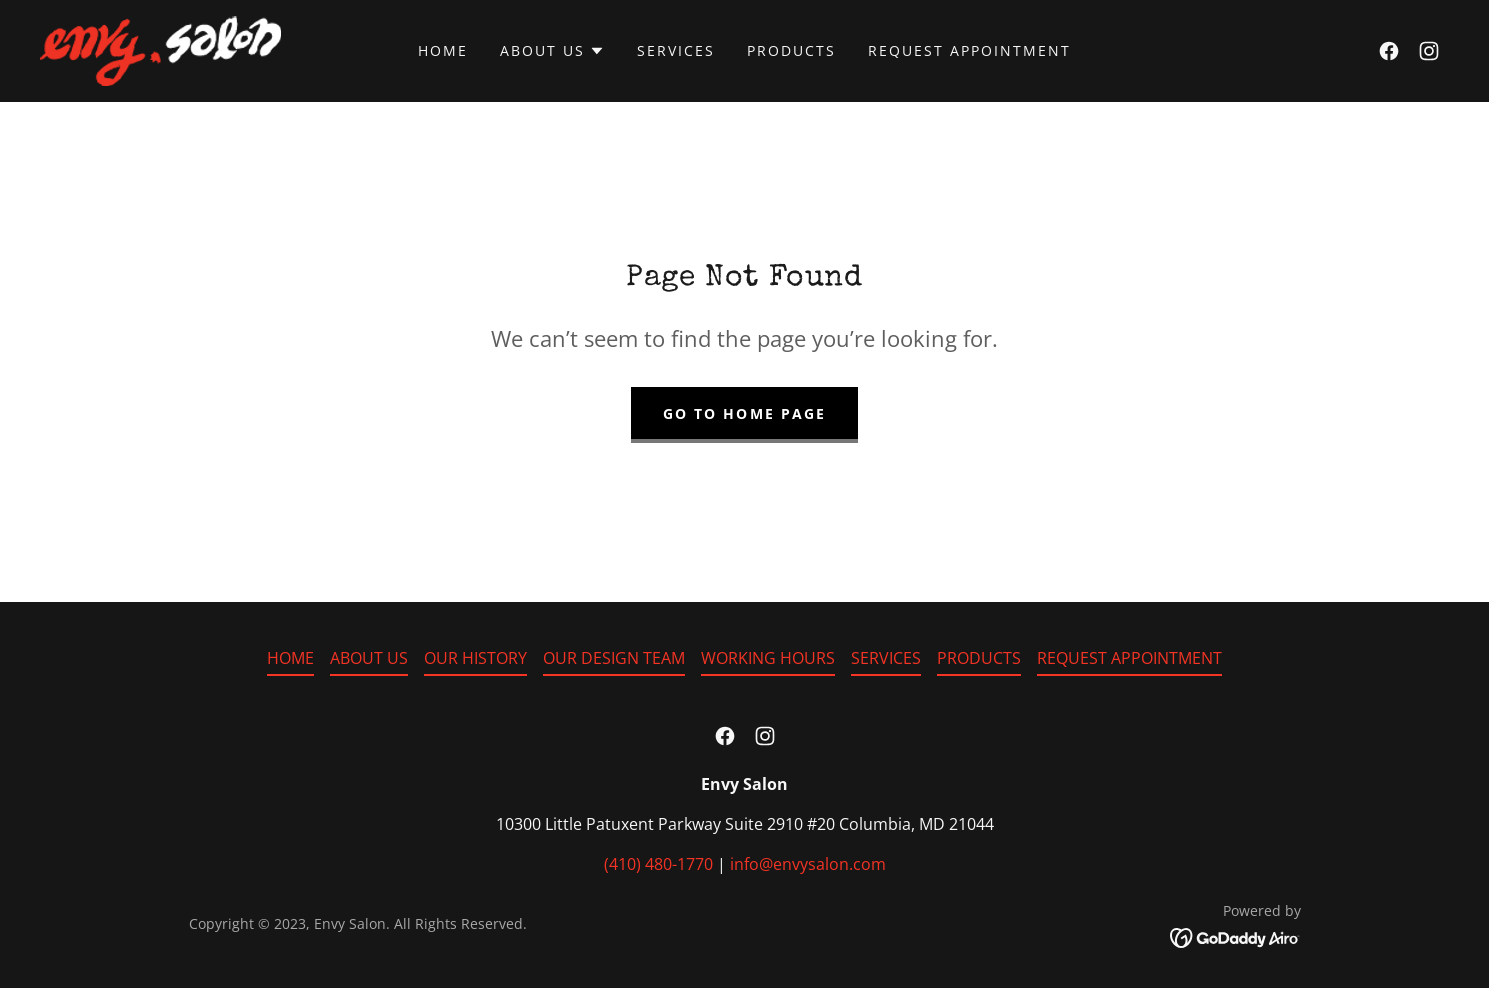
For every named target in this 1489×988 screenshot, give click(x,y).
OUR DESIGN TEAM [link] (614, 658)
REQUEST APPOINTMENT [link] (969, 50)
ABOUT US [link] (369, 658)
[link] (160, 49)
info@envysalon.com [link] (808, 864)
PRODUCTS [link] (791, 50)
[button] (552, 51)
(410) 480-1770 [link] (658, 864)
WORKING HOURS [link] (768, 658)
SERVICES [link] (676, 50)
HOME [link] (443, 50)
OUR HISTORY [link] (475, 658)
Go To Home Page (744, 413)
